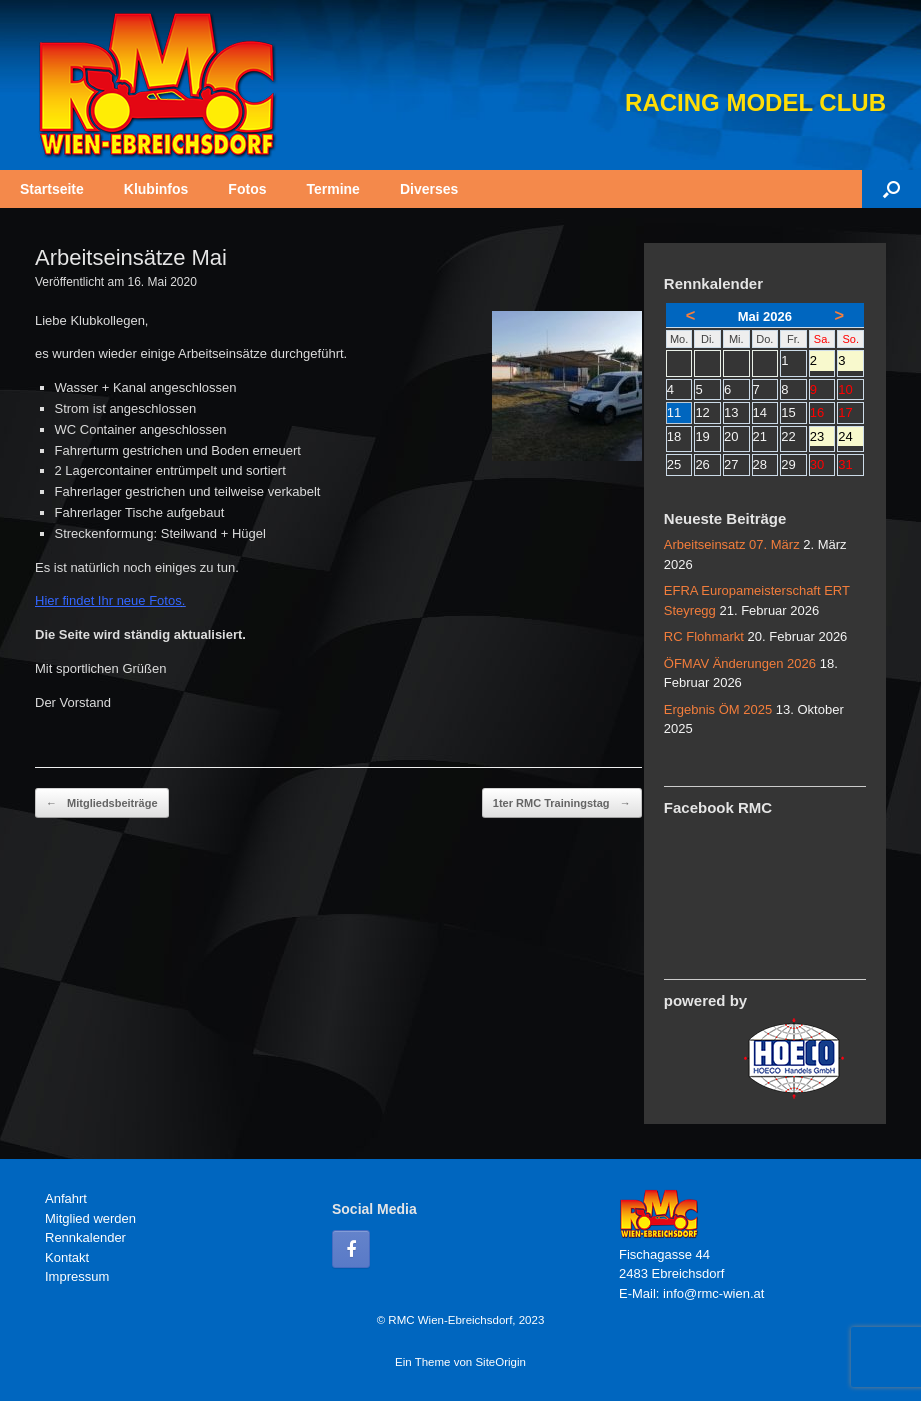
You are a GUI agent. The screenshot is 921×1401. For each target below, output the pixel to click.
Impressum (77, 1276)
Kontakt (67, 1257)
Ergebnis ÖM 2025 (718, 709)
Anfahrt (66, 1198)
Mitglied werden (90, 1218)
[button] (891, 189)
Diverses (429, 189)
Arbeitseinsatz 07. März (732, 544)
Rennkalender (85, 1237)
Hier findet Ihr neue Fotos (108, 600)
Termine (332, 189)
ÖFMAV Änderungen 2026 (740, 663)
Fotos (247, 189)
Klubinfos (156, 189)
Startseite (52, 189)
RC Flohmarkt (704, 636)
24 (850, 438)
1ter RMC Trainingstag (562, 803)
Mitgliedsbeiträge (102, 803)
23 (822, 438)
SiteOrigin (500, 1362)
